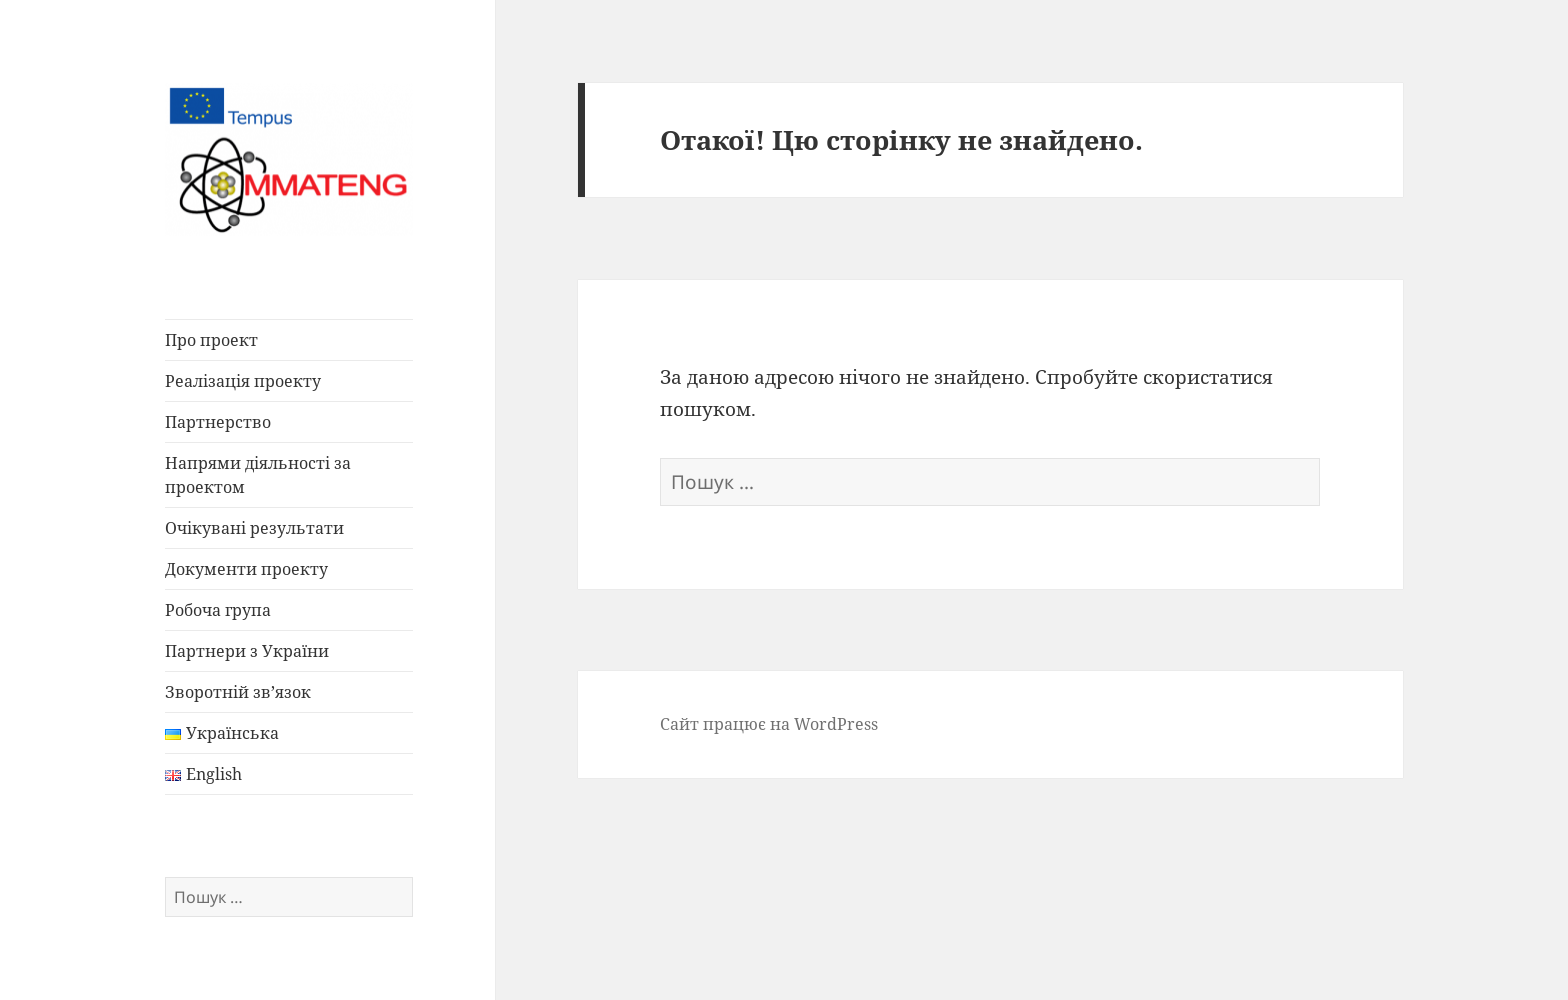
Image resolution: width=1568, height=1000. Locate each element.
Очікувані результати (254, 528)
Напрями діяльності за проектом (258, 475)
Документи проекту (246, 569)
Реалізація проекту (243, 381)
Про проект (211, 340)
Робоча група (218, 610)
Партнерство (218, 422)
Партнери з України (247, 651)
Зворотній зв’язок (238, 692)
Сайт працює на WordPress (769, 724)
